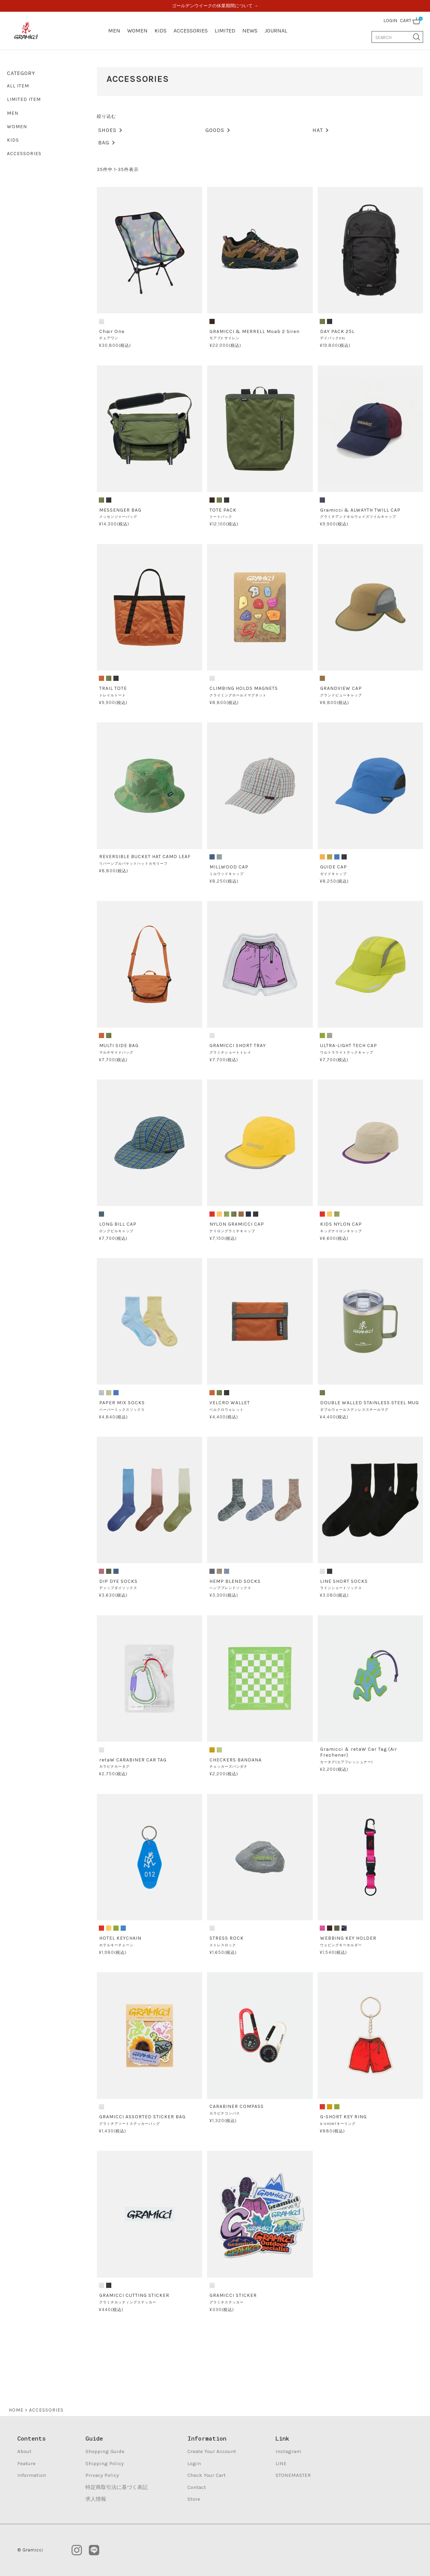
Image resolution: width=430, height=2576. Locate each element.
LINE (281, 2463)
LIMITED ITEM (24, 99)
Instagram (288, 2451)
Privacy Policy (102, 2475)
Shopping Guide (104, 2451)
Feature (26, 2463)
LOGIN (390, 20)
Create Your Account (211, 2451)
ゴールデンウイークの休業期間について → (215, 5)
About (24, 2451)
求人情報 (95, 2499)
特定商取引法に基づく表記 (116, 2487)
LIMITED (225, 30)
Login (194, 2463)
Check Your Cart (206, 2475)
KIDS (161, 30)
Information (31, 2475)
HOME (16, 2410)
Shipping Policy (104, 2463)
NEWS (250, 30)
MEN (114, 30)
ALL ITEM (18, 86)
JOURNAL (275, 30)
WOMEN (137, 30)
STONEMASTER (293, 2475)
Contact (196, 2487)
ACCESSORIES (191, 30)
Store (193, 2499)
